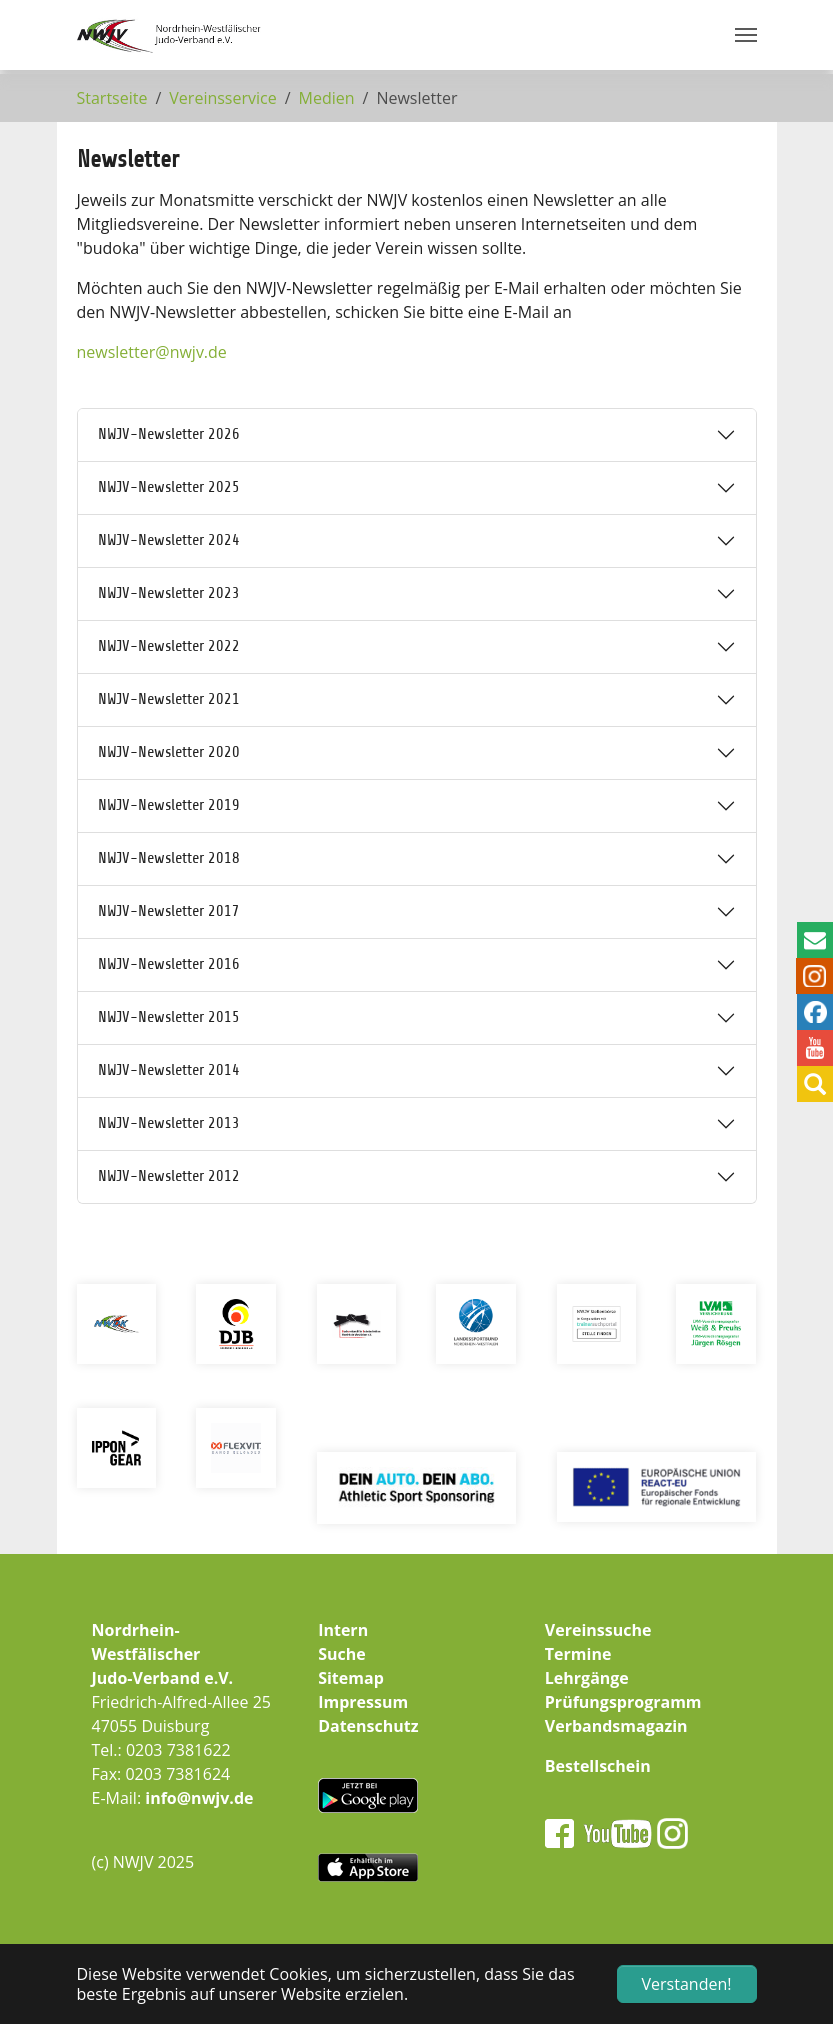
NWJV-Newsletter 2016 (169, 964)
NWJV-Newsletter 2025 (169, 487)
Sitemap (351, 1678)
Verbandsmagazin (616, 1726)
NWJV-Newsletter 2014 (169, 1070)
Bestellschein (598, 1766)
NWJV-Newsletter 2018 (169, 858)
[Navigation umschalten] (746, 35)
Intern (343, 1630)
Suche (342, 1654)
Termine (578, 1654)
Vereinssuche (598, 1630)
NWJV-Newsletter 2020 (169, 752)
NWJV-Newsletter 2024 (169, 540)
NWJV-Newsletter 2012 (169, 1176)
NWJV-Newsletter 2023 (169, 593)
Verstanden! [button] (687, 1984)
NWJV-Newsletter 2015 (169, 1017)
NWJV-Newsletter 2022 (169, 646)
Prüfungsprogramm (623, 1702)
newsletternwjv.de (152, 352)
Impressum (363, 1702)
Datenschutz (368, 1726)
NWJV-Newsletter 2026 (169, 434)
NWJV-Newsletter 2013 (169, 1123)
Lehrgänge (587, 1678)
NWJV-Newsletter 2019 (169, 805)
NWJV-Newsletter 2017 (169, 911)
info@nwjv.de (199, 1798)
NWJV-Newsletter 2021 (169, 699)
